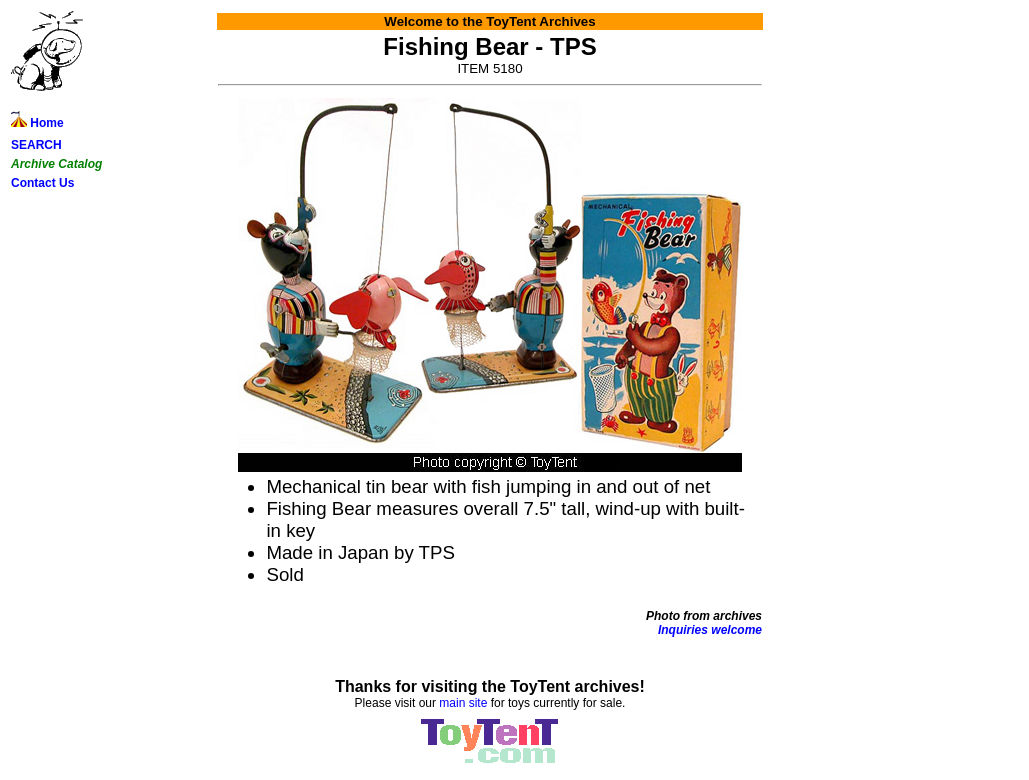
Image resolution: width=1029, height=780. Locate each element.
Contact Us (42, 183)
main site (463, 703)
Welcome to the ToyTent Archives (489, 21)
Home (37, 123)
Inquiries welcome (710, 630)
